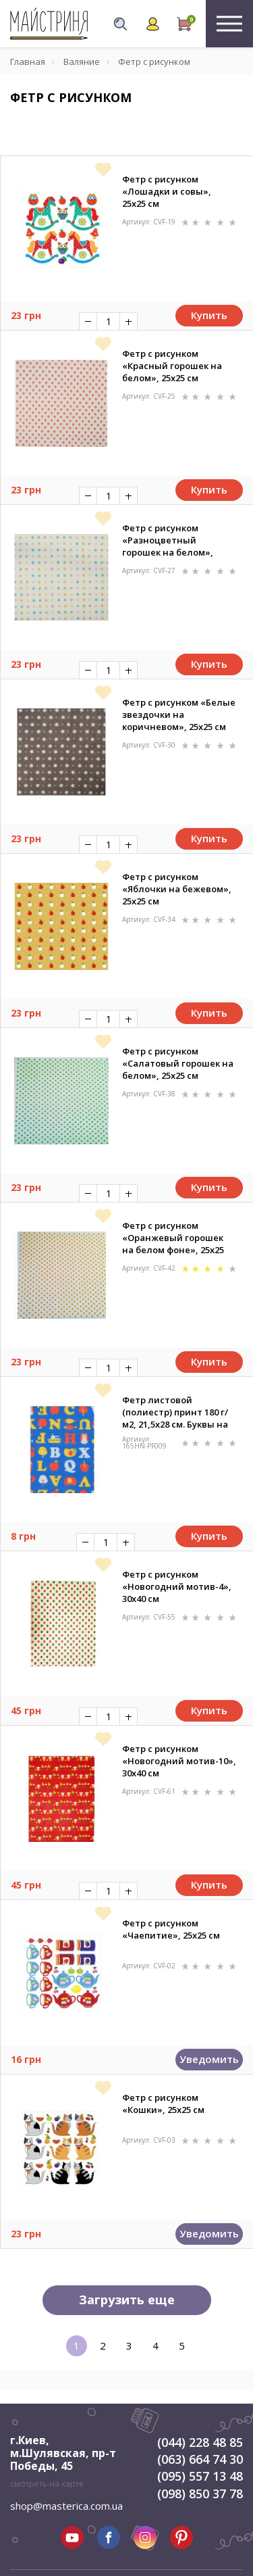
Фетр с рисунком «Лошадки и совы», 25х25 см (166, 191)
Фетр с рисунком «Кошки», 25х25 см (163, 2103)
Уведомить (209, 2059)
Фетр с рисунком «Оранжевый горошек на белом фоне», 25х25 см (173, 1237)
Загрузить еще (127, 2299)
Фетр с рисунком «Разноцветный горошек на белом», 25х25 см (167, 540)
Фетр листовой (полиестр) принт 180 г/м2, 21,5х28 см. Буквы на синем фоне (175, 1412)
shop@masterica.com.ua (66, 2505)
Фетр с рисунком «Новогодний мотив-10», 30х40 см (179, 1761)
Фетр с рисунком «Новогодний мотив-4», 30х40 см (176, 1586)
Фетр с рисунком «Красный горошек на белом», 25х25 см (172, 365)
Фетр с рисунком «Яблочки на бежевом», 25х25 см (176, 889)
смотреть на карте (47, 2483)
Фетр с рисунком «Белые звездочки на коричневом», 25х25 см (178, 714)
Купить (209, 315)
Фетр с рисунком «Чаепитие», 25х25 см (171, 1929)
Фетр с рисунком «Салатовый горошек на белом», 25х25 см (177, 1063)
